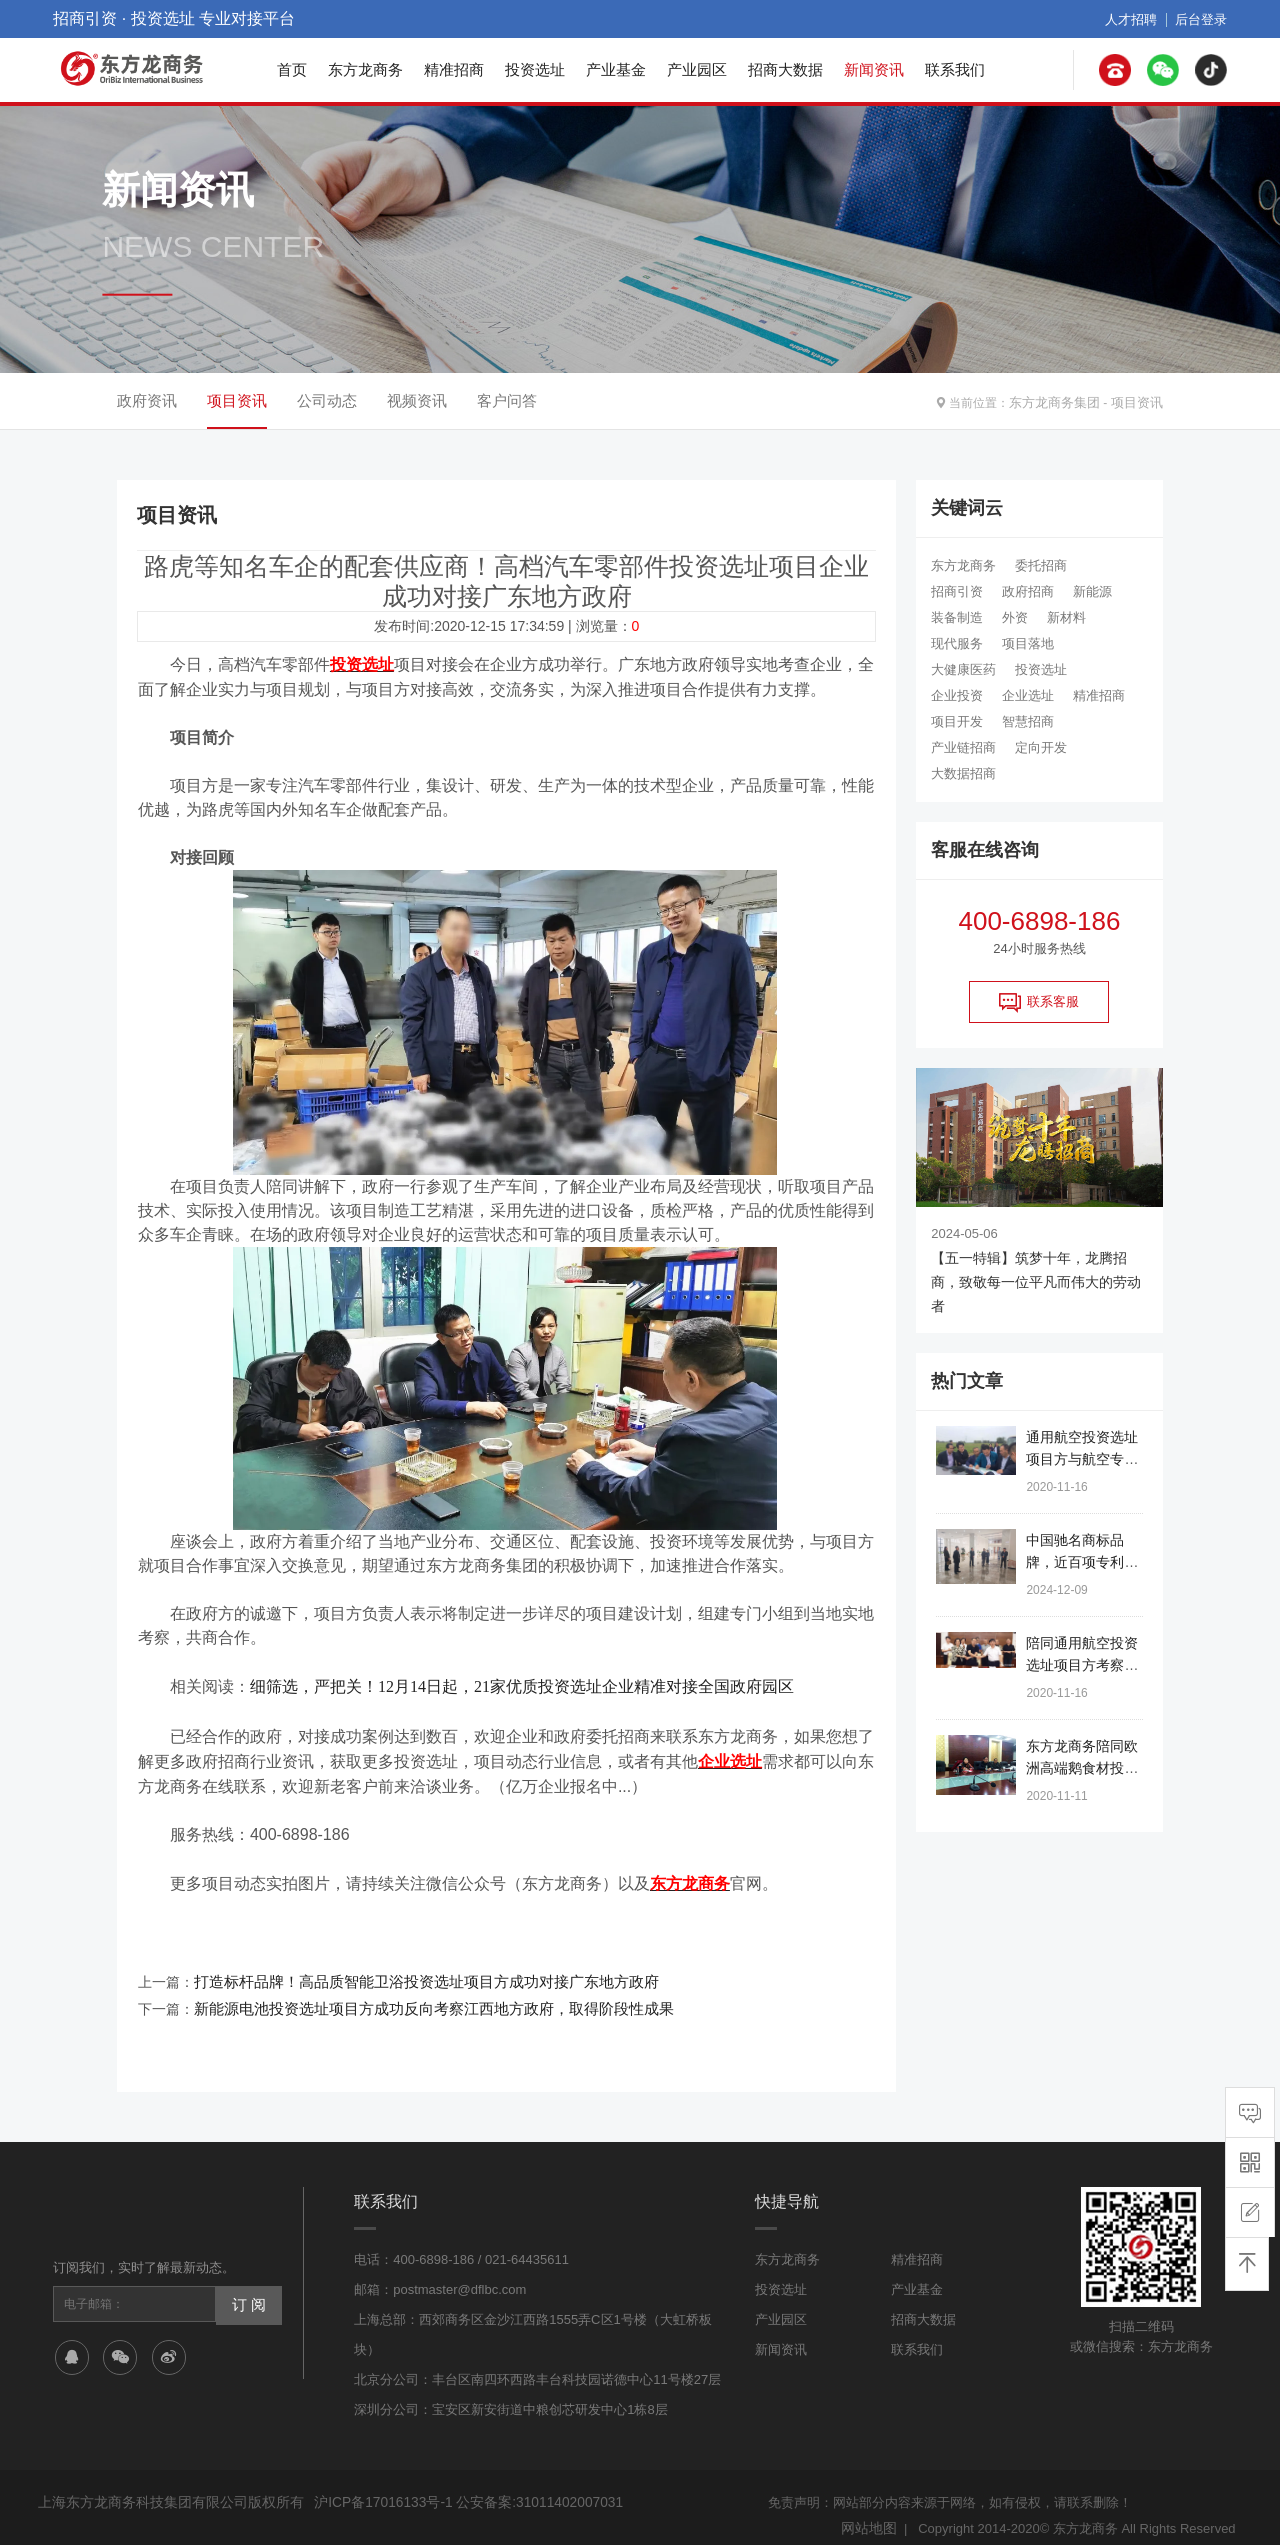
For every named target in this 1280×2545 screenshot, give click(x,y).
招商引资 (957, 591)
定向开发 (1041, 747)
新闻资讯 (874, 69)
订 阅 (247, 2290)
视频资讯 (417, 400)
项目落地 (1028, 643)
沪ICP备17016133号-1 (379, 2488)
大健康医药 (963, 669)
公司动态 (327, 400)
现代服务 (957, 643)
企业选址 (1028, 695)
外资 (1015, 617)
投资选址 (535, 69)
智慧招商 (1028, 721)
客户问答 (507, 400)
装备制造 (957, 617)
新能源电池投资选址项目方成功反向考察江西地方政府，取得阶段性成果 (418, 1996)
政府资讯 (147, 400)
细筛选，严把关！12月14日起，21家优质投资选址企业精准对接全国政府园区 (522, 1683)
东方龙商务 (365, 69)
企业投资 (957, 695)
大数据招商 (963, 773)
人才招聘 (1137, 19)
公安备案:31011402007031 (526, 2488)
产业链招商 (963, 747)
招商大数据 (785, 69)
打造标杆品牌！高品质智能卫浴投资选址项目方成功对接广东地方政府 (411, 1972)
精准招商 (454, 69)
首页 (292, 69)
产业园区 (697, 69)
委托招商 (1041, 565)
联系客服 (1039, 1002)
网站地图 (871, 2512)
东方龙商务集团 (1062, 401)
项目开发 (957, 721)
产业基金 (616, 69)
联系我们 (955, 69)
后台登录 (1203, 19)
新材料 (1066, 617)
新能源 (1092, 591)
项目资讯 (1139, 401)
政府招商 (1028, 591)
